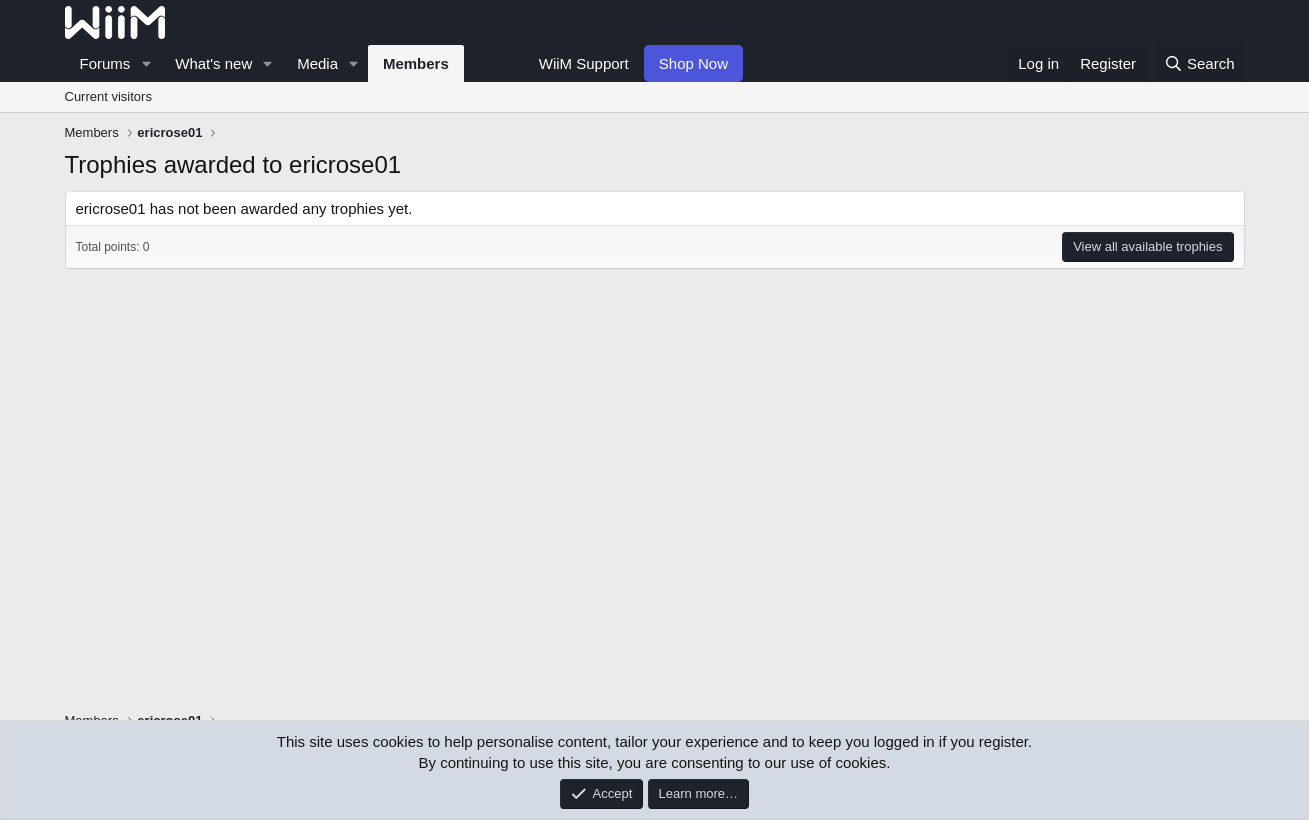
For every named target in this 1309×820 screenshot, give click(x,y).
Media (317, 63)
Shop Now (693, 63)
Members (416, 63)
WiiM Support (584, 63)
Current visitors (108, 96)
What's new (213, 63)
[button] (146, 63)
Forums (105, 63)
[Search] (1199, 63)
